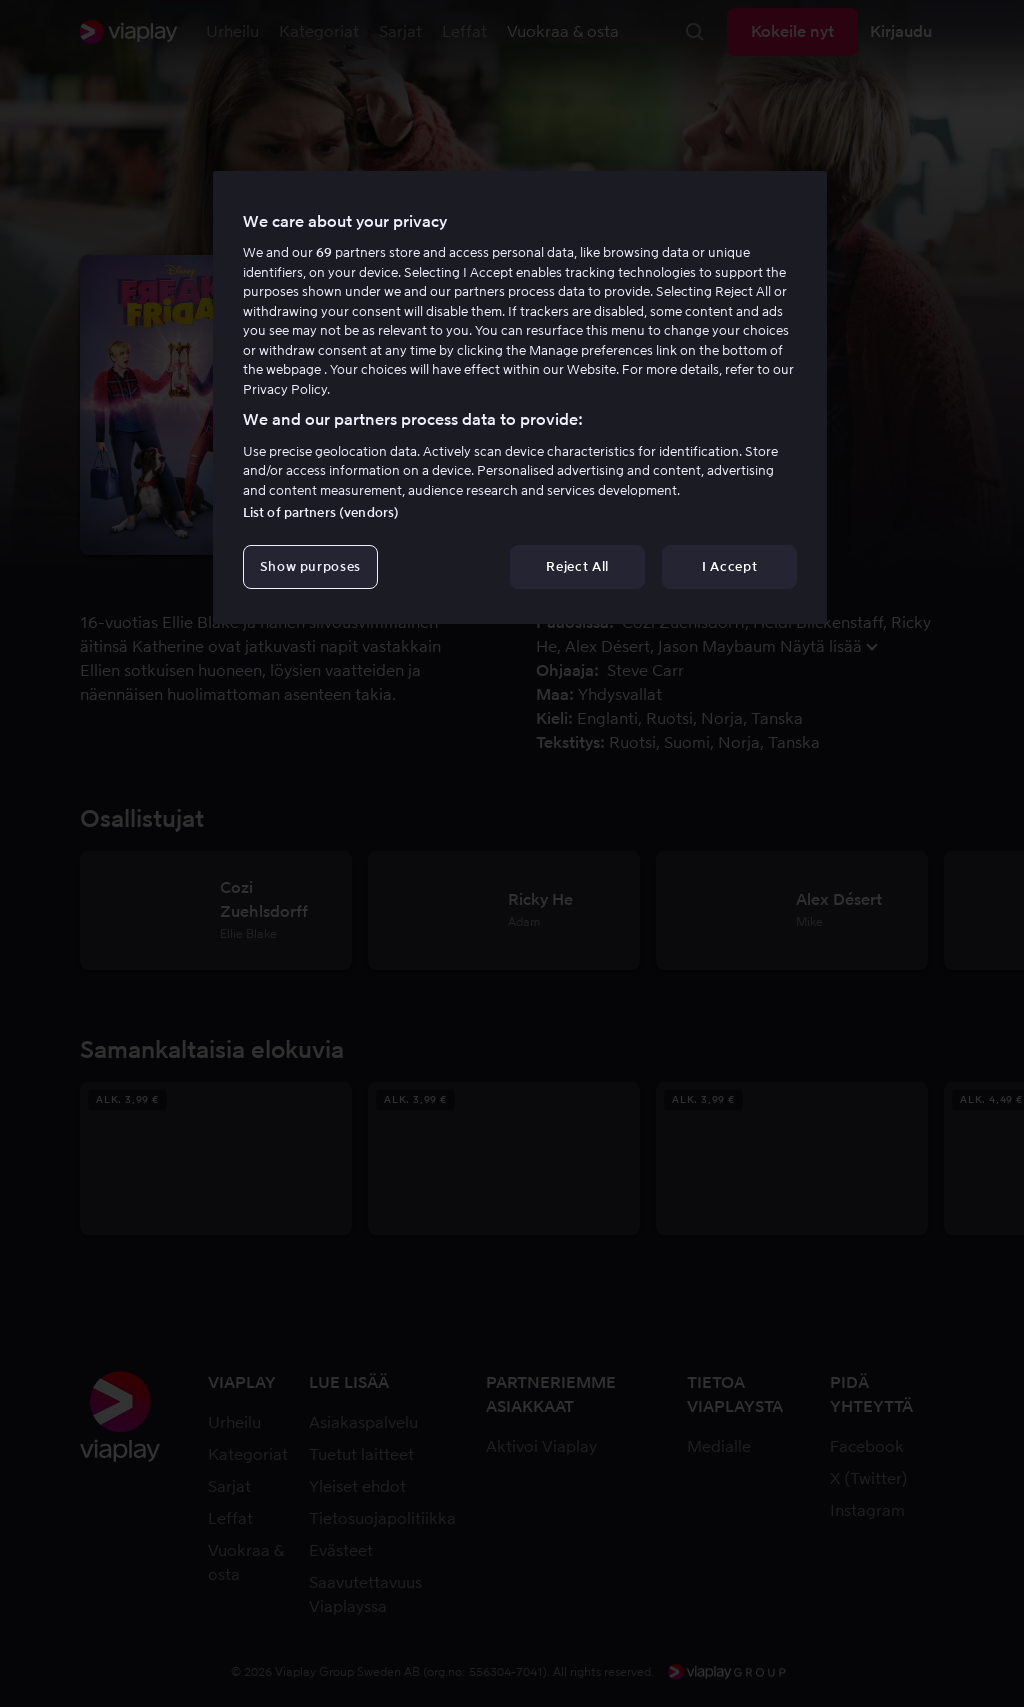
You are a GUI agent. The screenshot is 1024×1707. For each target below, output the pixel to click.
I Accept (729, 566)
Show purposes (310, 566)
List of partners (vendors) (321, 512)
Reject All (577, 566)
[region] (520, 398)
